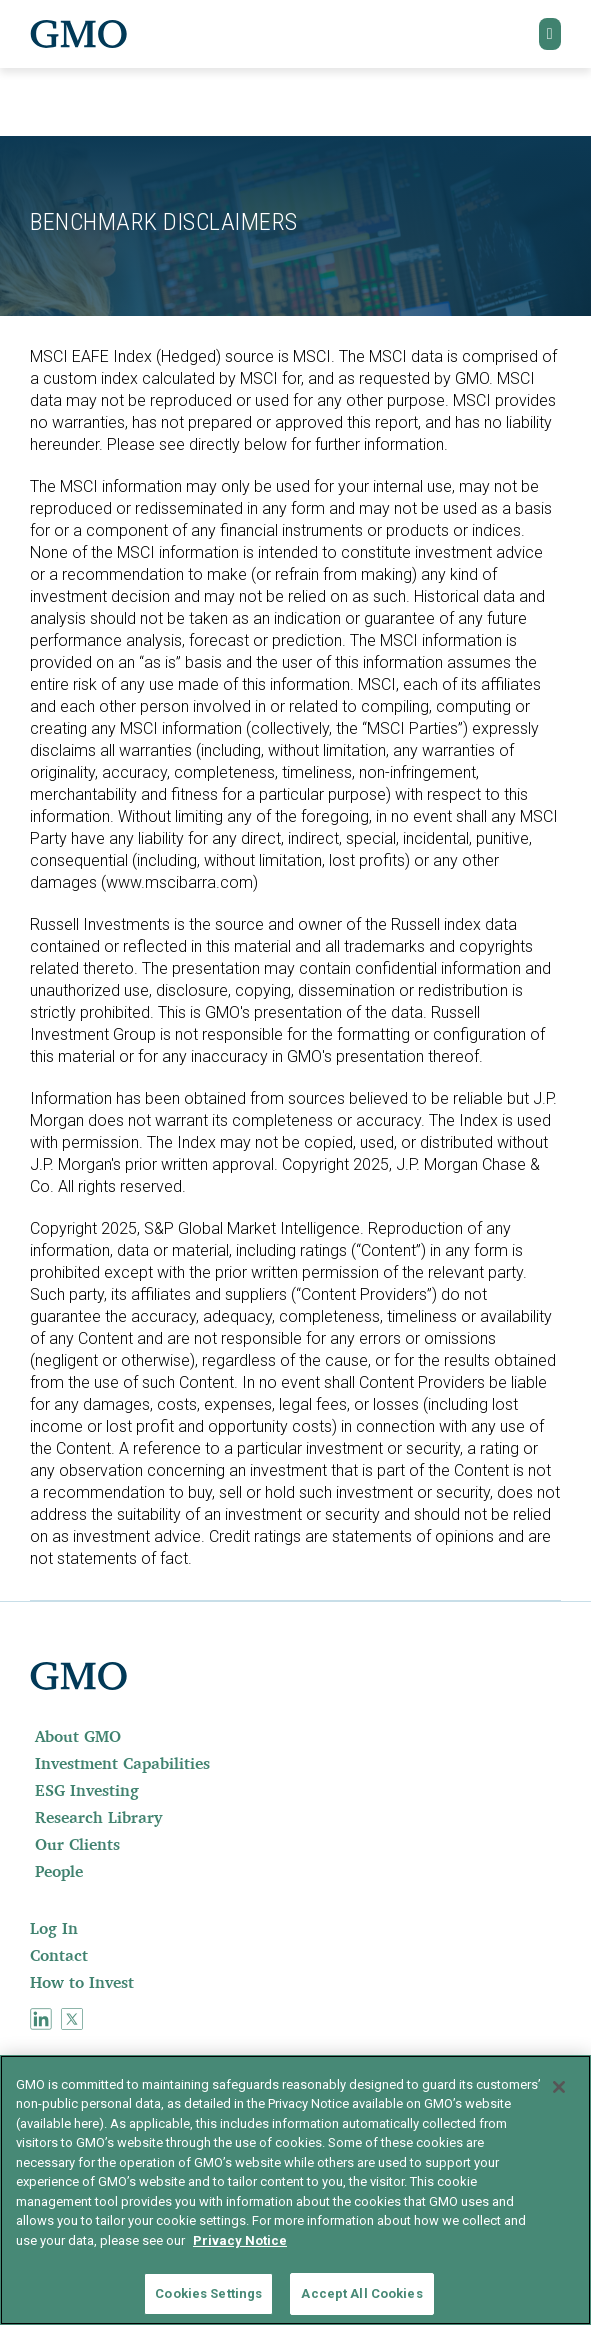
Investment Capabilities (122, 1763)
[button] (550, 34)
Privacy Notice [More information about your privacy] (240, 2240)
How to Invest (82, 1982)
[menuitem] (295, 1736)
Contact (59, 1955)
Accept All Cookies (361, 2293)
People (59, 1871)
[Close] (559, 2087)
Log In (54, 1928)
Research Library (98, 1817)
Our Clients (77, 1844)
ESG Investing (87, 1790)
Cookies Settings (208, 2293)
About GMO (78, 1736)
